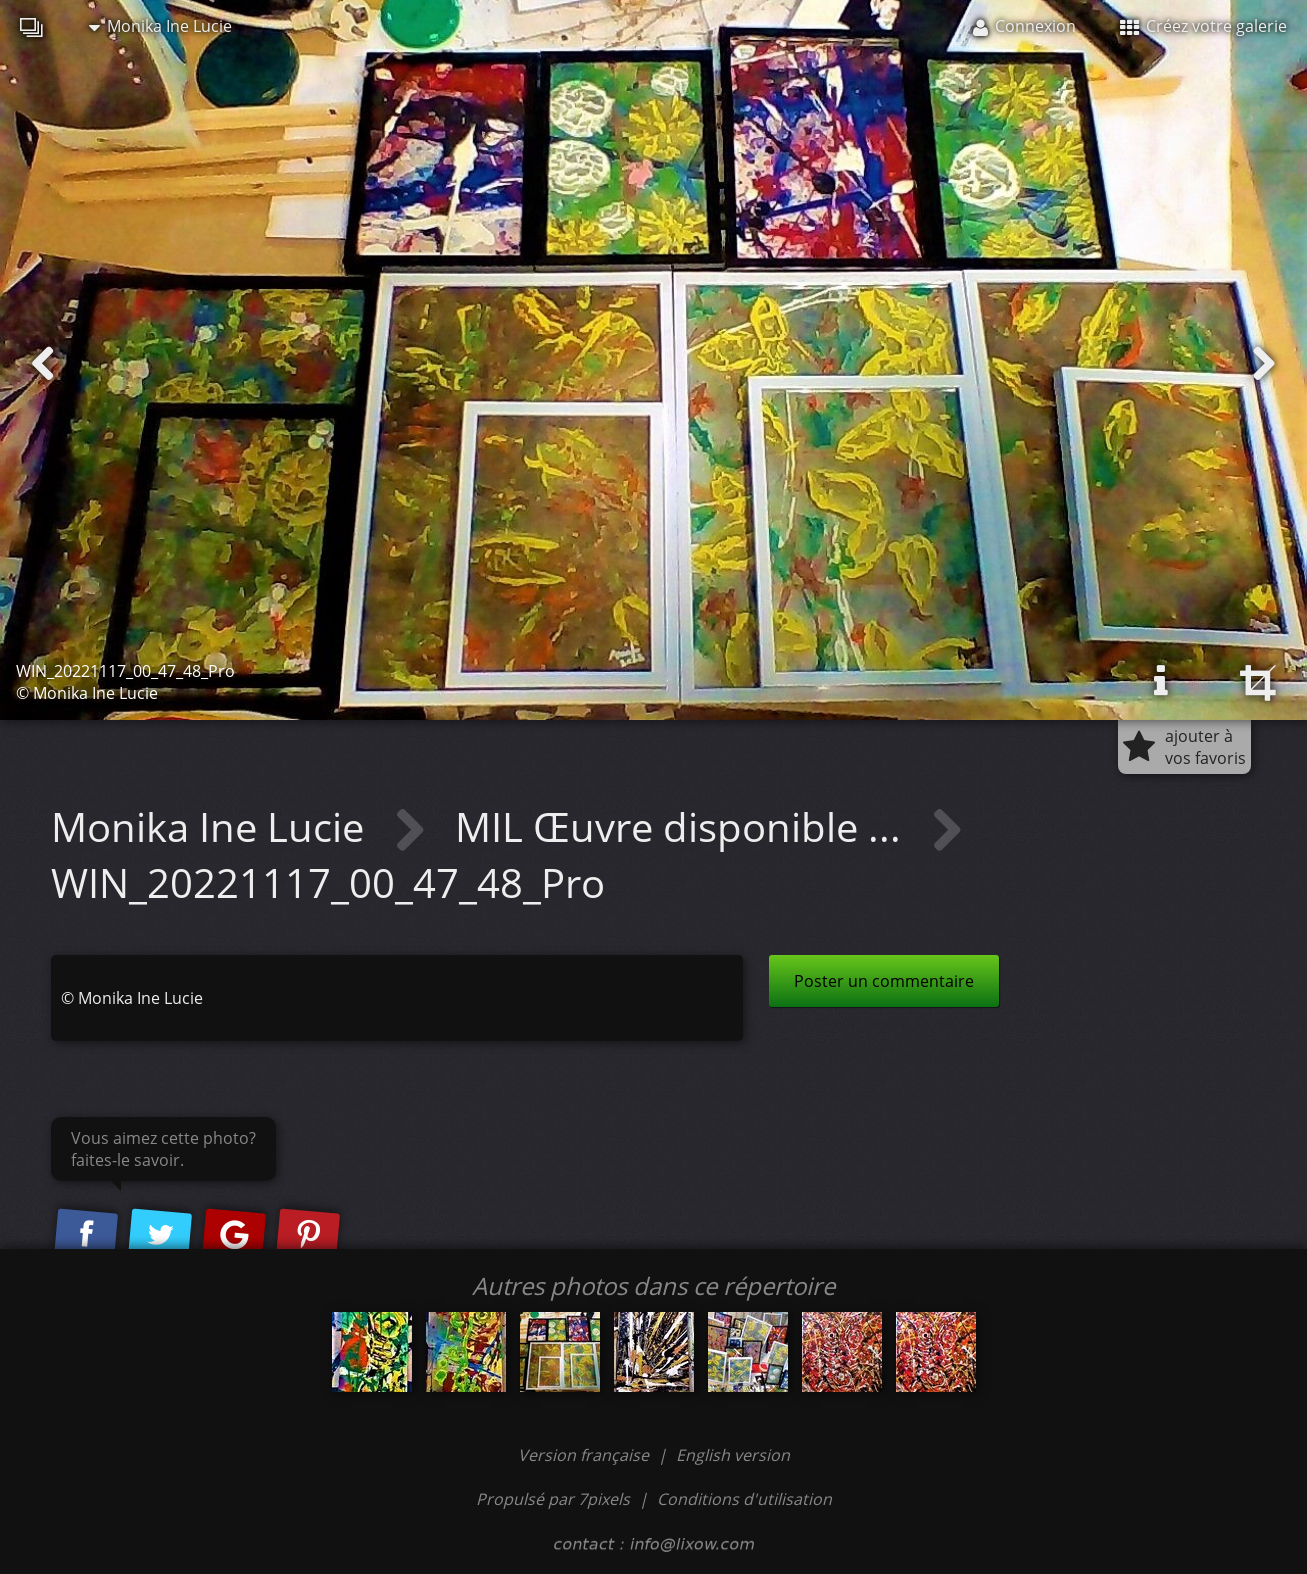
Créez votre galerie (1203, 26)
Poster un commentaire (884, 981)
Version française (585, 1455)
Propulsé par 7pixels (553, 1499)
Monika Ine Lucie (160, 26)
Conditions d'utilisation (744, 1499)
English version (733, 1455)
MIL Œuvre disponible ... (683, 826)
